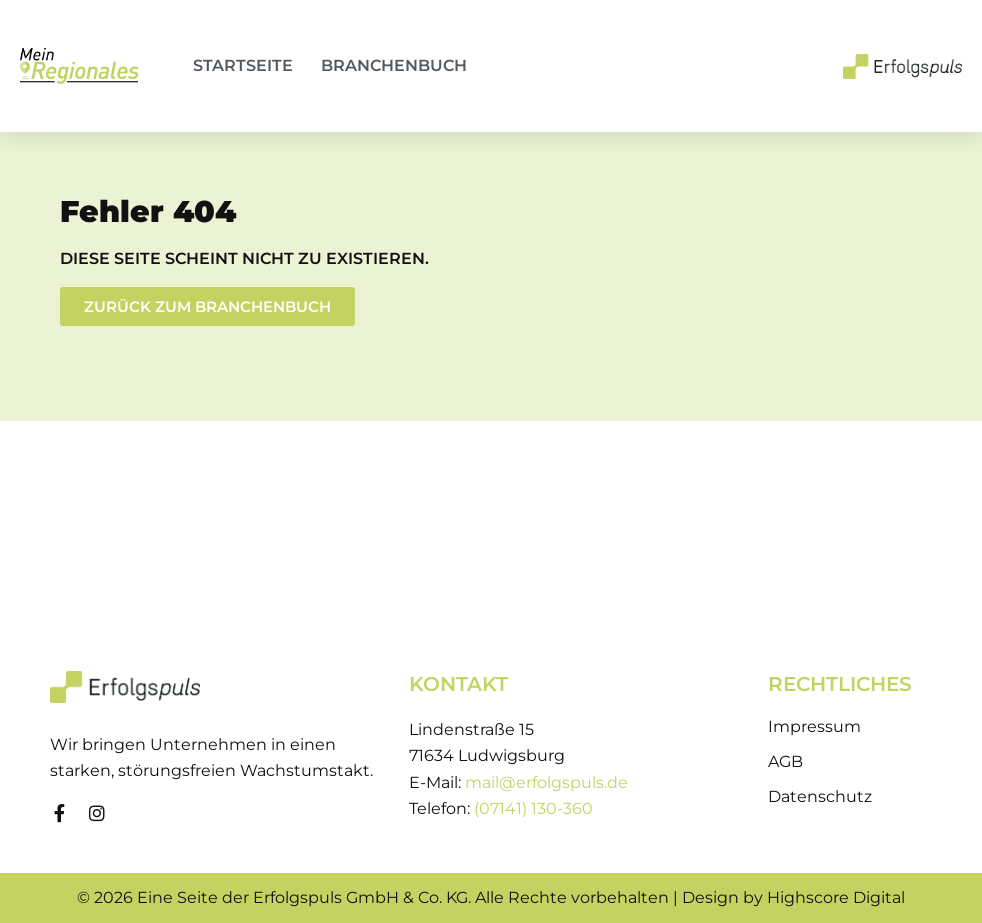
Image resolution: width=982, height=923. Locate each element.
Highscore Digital (836, 897)
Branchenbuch (394, 65)
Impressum (814, 726)
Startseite (243, 65)
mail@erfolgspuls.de (546, 782)
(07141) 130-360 (533, 808)
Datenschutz (820, 796)
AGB (785, 761)
